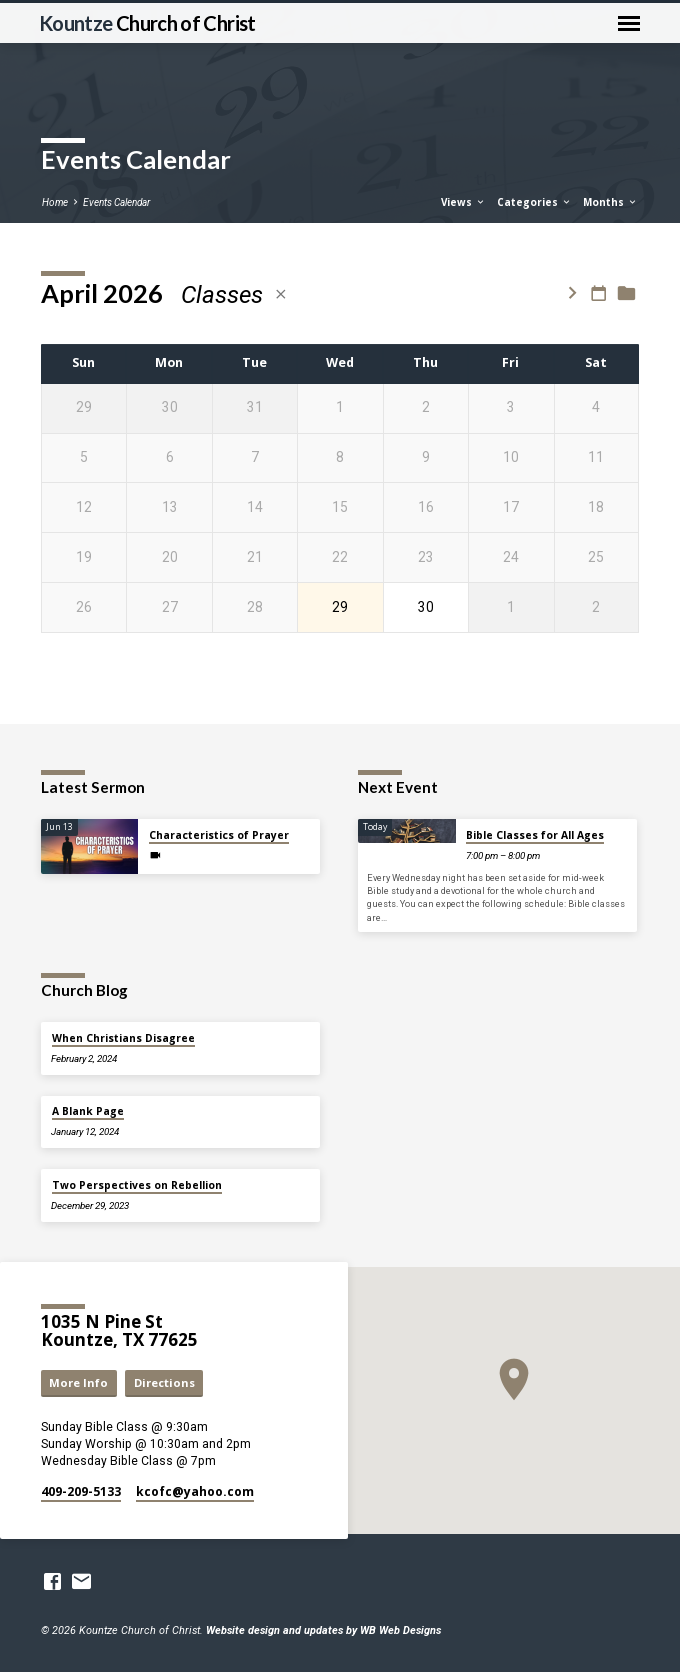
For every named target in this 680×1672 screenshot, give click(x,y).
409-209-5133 (81, 1491)
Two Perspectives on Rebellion (137, 1185)
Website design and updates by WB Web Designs (323, 1630)
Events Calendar (116, 202)
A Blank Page (88, 1111)
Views (463, 202)
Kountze (147, 23)
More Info (78, 1382)
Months (610, 202)
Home (55, 202)
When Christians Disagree (123, 1038)
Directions (164, 1382)
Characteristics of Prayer (219, 835)
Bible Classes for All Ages (535, 835)
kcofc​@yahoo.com (195, 1491)
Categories (534, 202)
